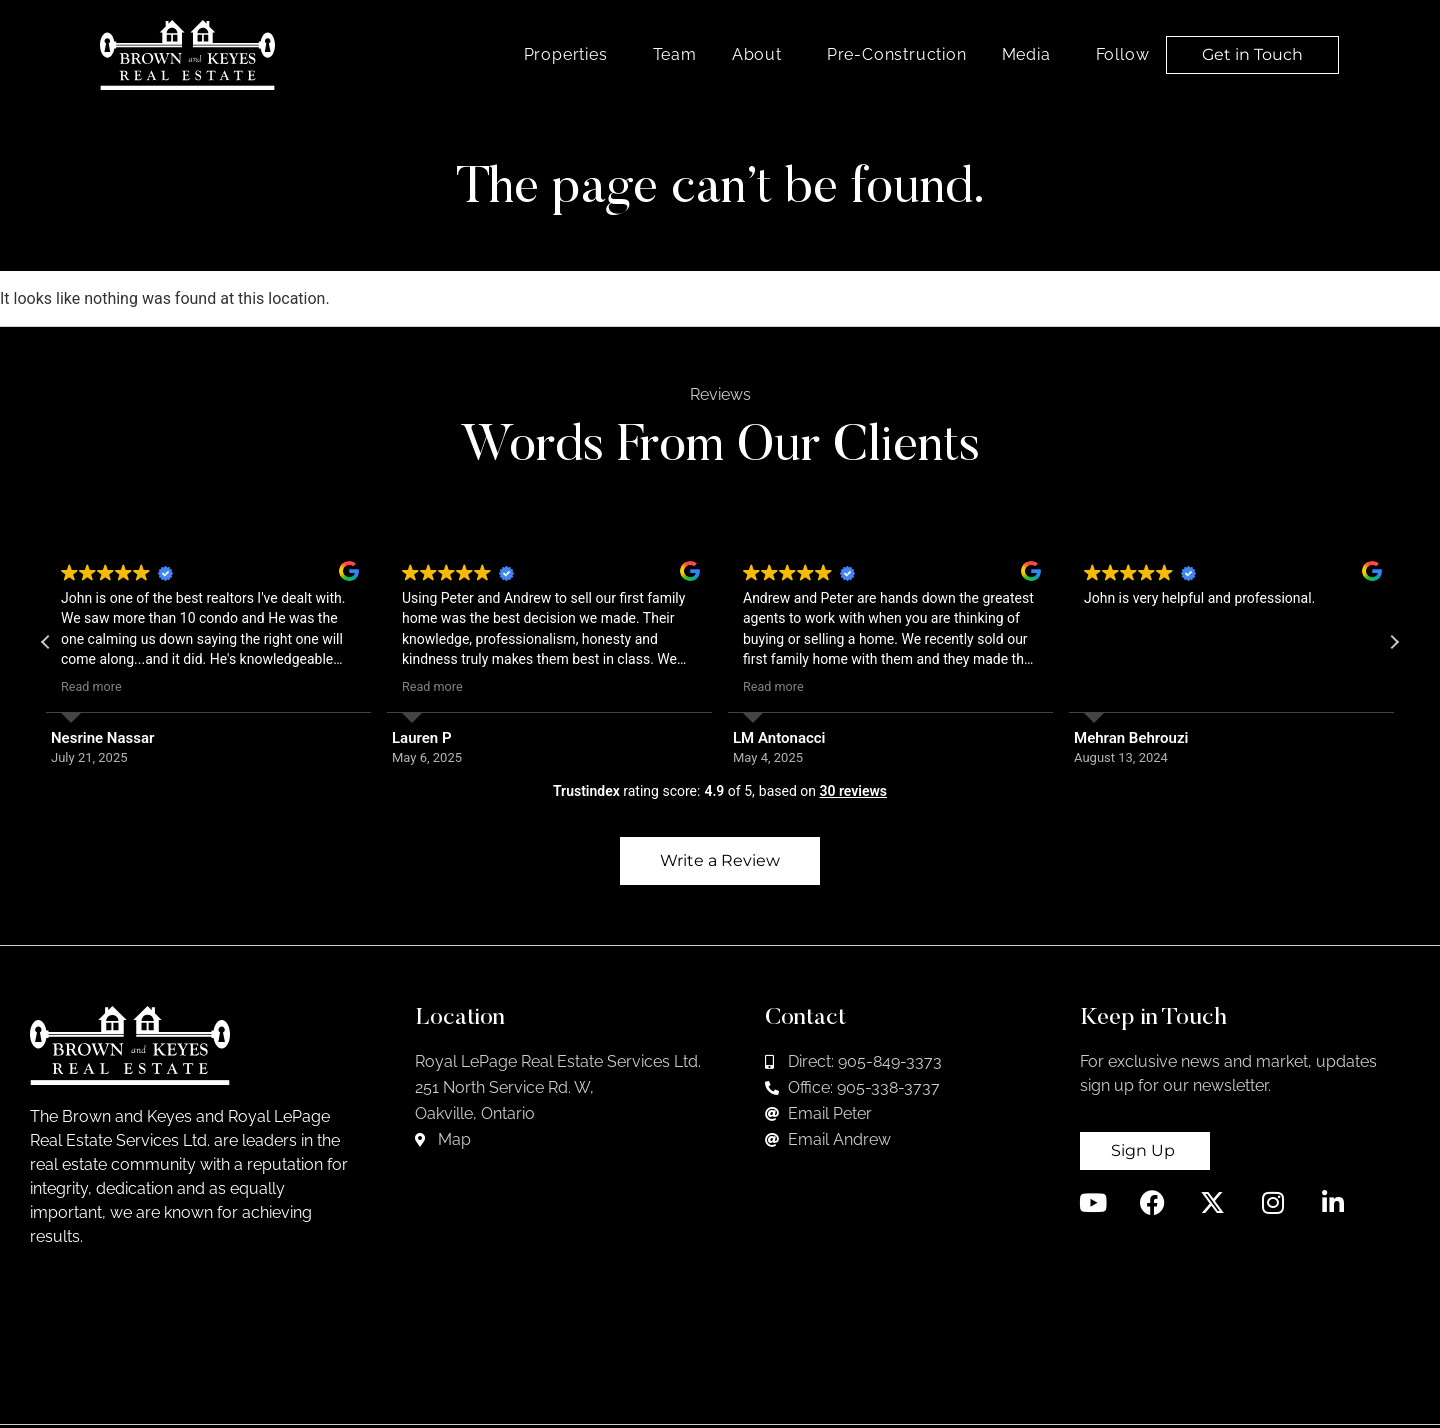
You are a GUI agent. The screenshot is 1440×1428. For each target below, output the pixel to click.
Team (675, 54)
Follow (1128, 55)
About (762, 55)
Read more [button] (91, 686)
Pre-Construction (897, 54)
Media (1031, 55)
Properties (571, 55)
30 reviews (853, 791)
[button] (1394, 642)
